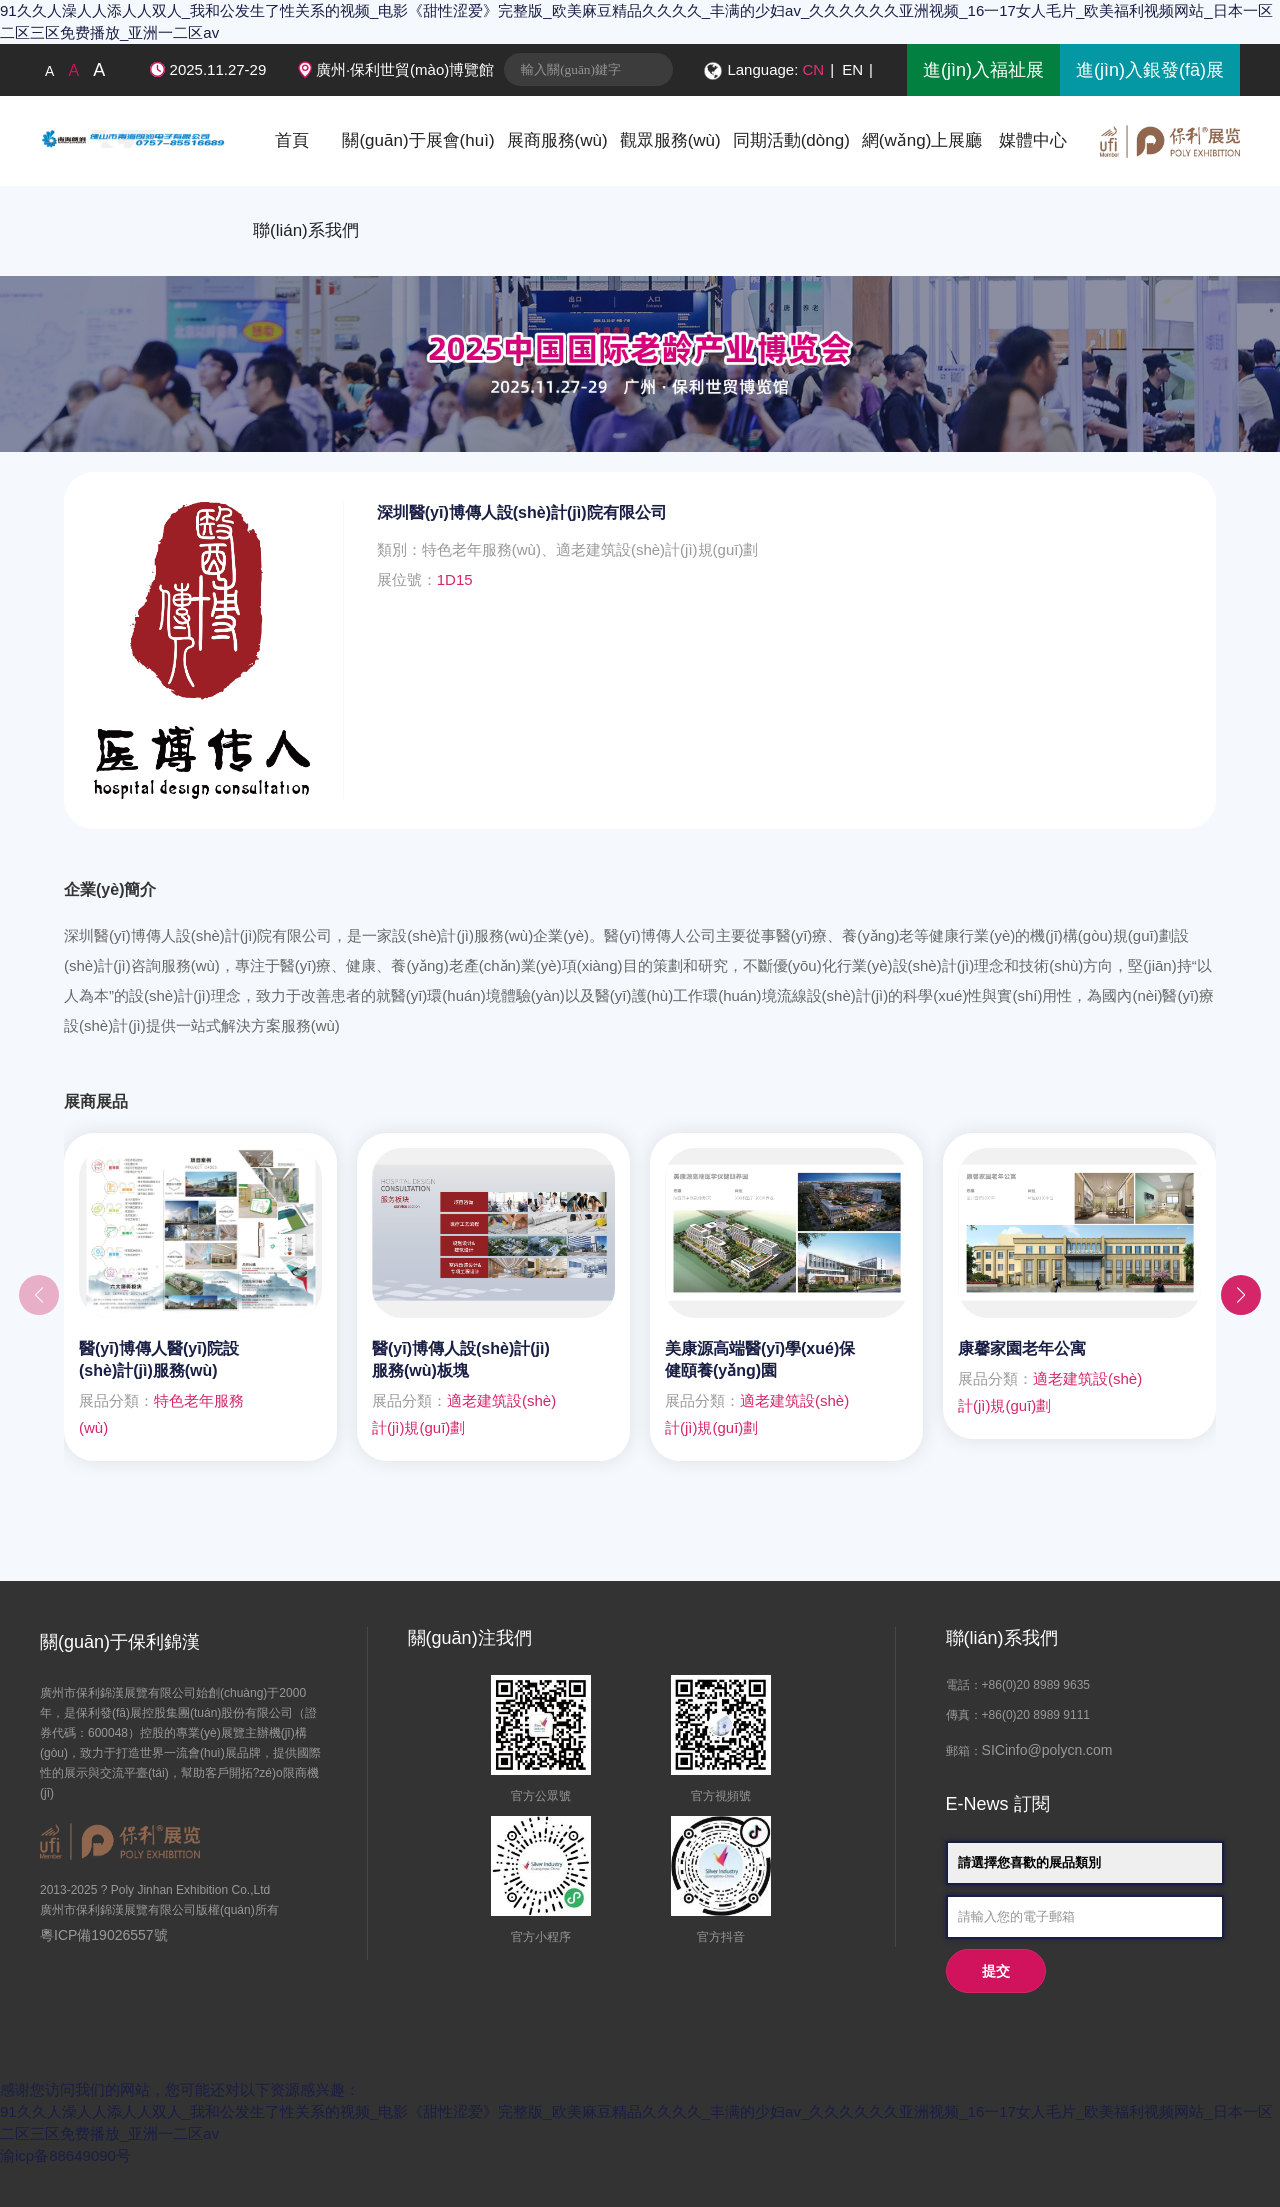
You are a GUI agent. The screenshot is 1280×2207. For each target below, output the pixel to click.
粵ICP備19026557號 (104, 1935)
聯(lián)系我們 (306, 230)
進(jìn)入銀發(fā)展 (1150, 70)
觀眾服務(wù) (670, 140)
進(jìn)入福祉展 (983, 70)
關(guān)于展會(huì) (418, 140)
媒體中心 (1033, 140)
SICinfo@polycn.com (1047, 1750)
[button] (1241, 1295)
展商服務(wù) (557, 140)
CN (814, 69)
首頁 (292, 140)
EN (852, 69)
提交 (996, 1971)
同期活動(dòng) (791, 140)
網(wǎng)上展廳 (922, 140)
